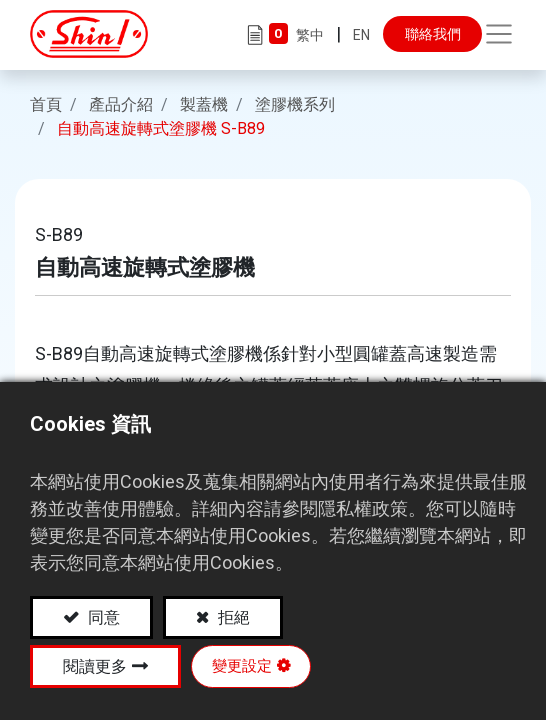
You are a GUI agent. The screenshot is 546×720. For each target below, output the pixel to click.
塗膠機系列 (295, 102)
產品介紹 (121, 102)
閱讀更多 (95, 666)
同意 (102, 617)
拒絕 (232, 617)
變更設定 (242, 666)
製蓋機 (204, 102)
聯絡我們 (433, 34)
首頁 (46, 102)
